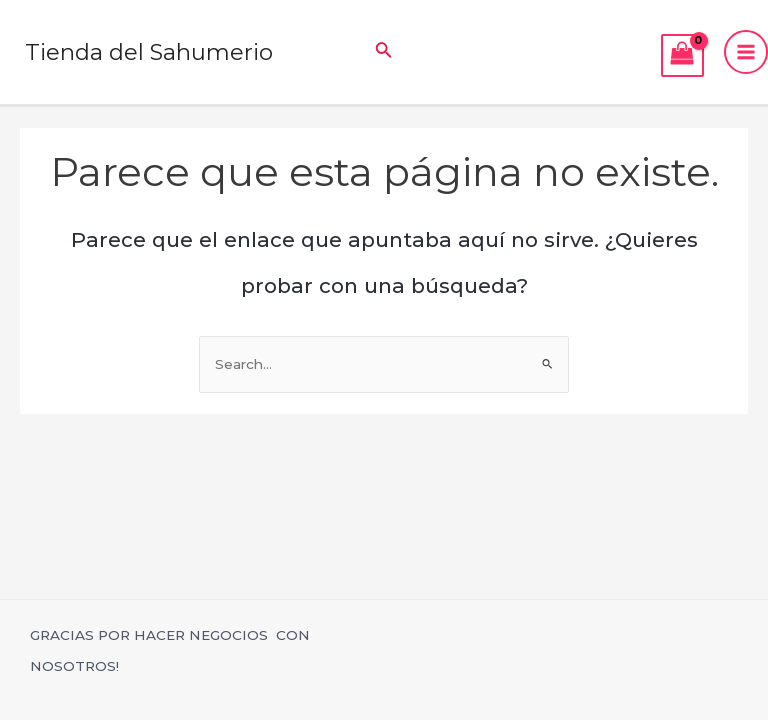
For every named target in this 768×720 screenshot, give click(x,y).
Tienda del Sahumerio (150, 52)
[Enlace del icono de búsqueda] (384, 52)
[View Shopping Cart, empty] (682, 55)
